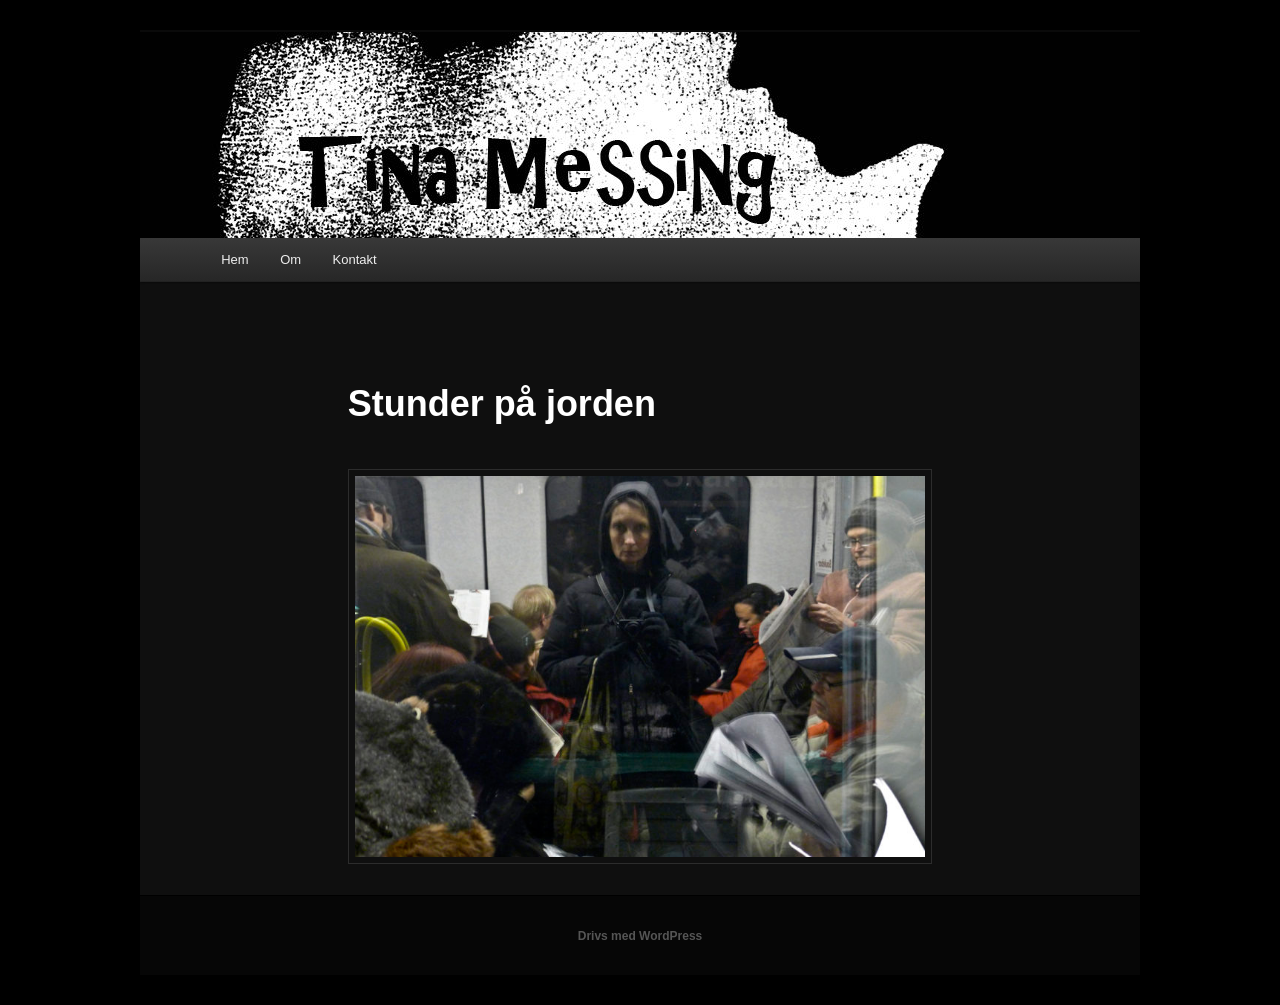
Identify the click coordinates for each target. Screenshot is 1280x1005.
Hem (234, 259)
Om (290, 259)
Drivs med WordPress (640, 936)
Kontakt (355, 259)
